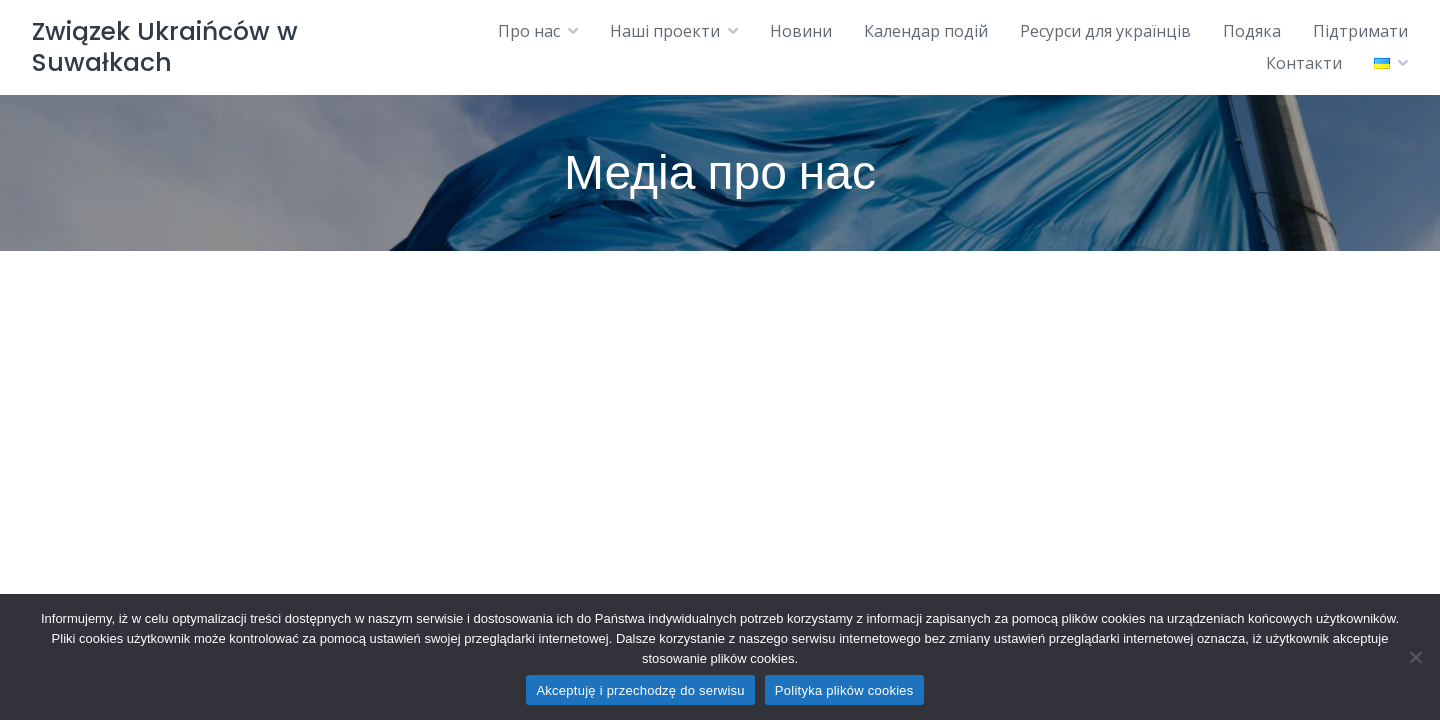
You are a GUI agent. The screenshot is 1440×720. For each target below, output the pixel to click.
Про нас (529, 31)
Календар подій (926, 31)
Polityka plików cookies (844, 690)
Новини (801, 31)
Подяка (1252, 31)
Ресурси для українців (1105, 31)
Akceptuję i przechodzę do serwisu (640, 690)
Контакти (1304, 63)
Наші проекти (665, 31)
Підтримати (1360, 31)
